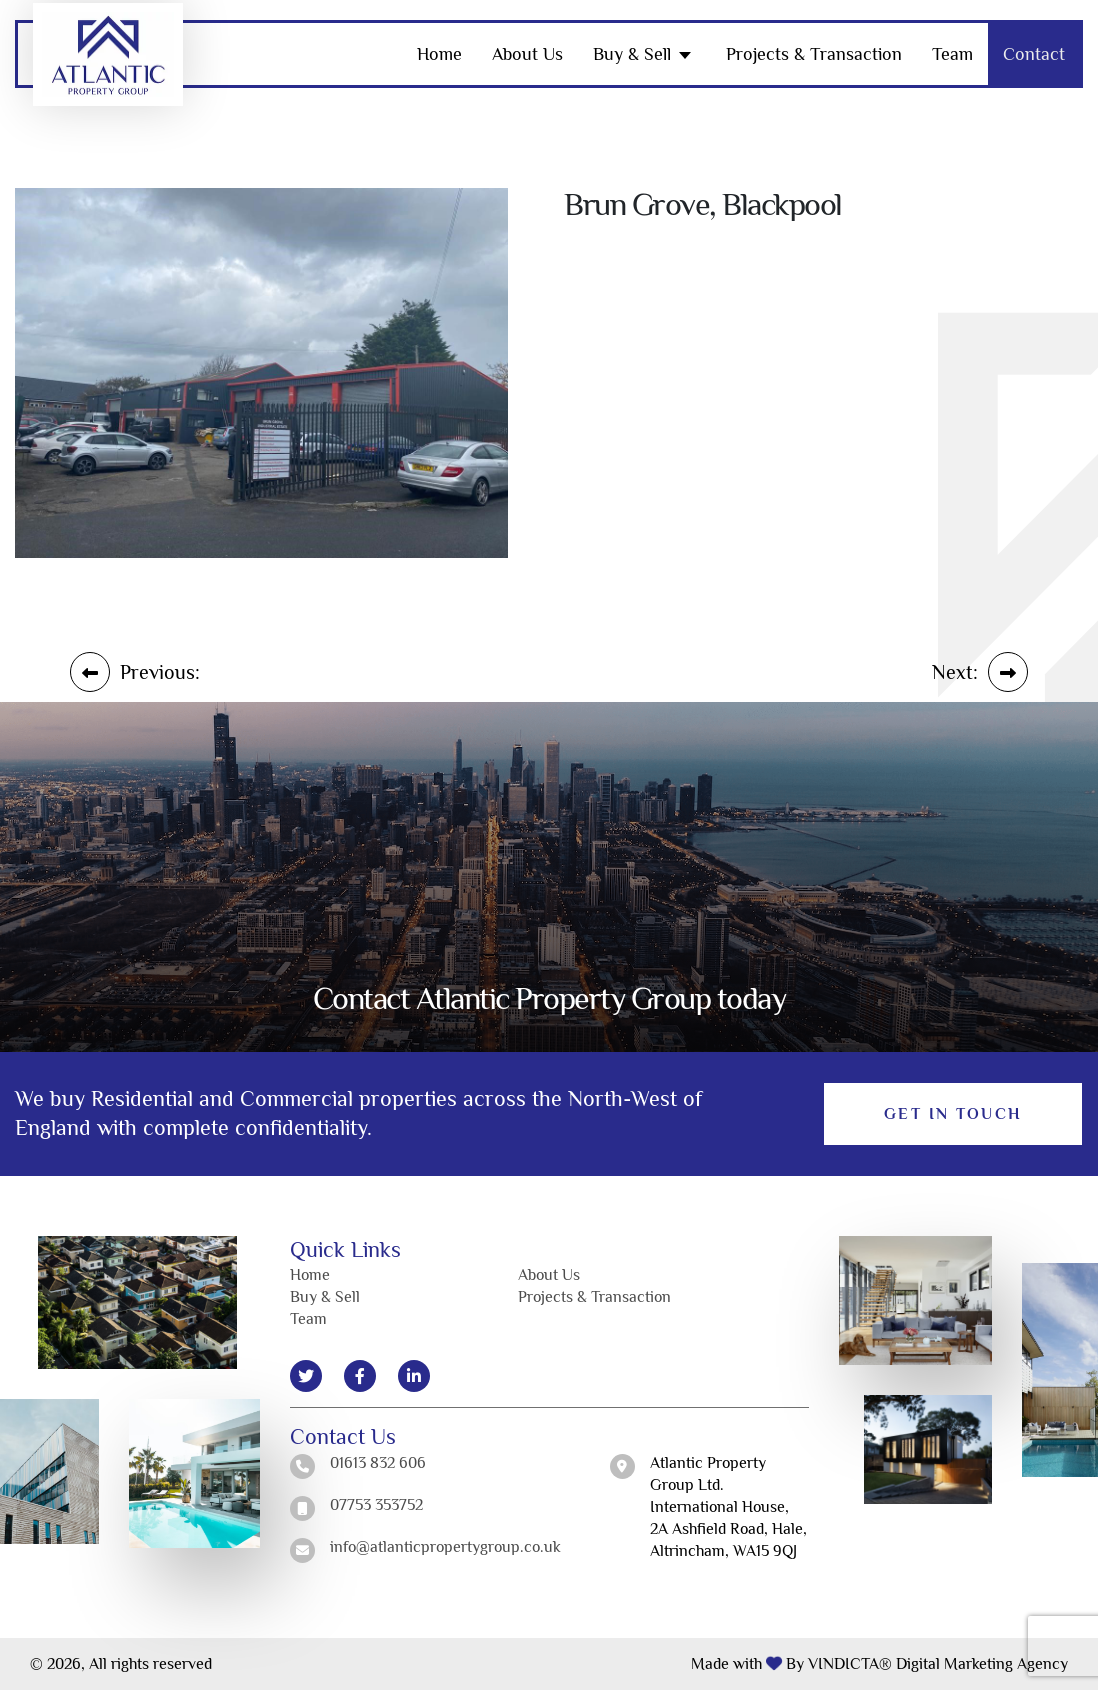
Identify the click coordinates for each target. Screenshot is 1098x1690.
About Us (527, 54)
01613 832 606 (378, 1463)
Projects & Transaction (814, 54)
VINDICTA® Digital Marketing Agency (938, 1664)
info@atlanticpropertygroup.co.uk (445, 1547)
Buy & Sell (632, 54)
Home (439, 54)
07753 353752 (376, 1505)
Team (952, 54)
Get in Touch (953, 1114)
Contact (1034, 54)
